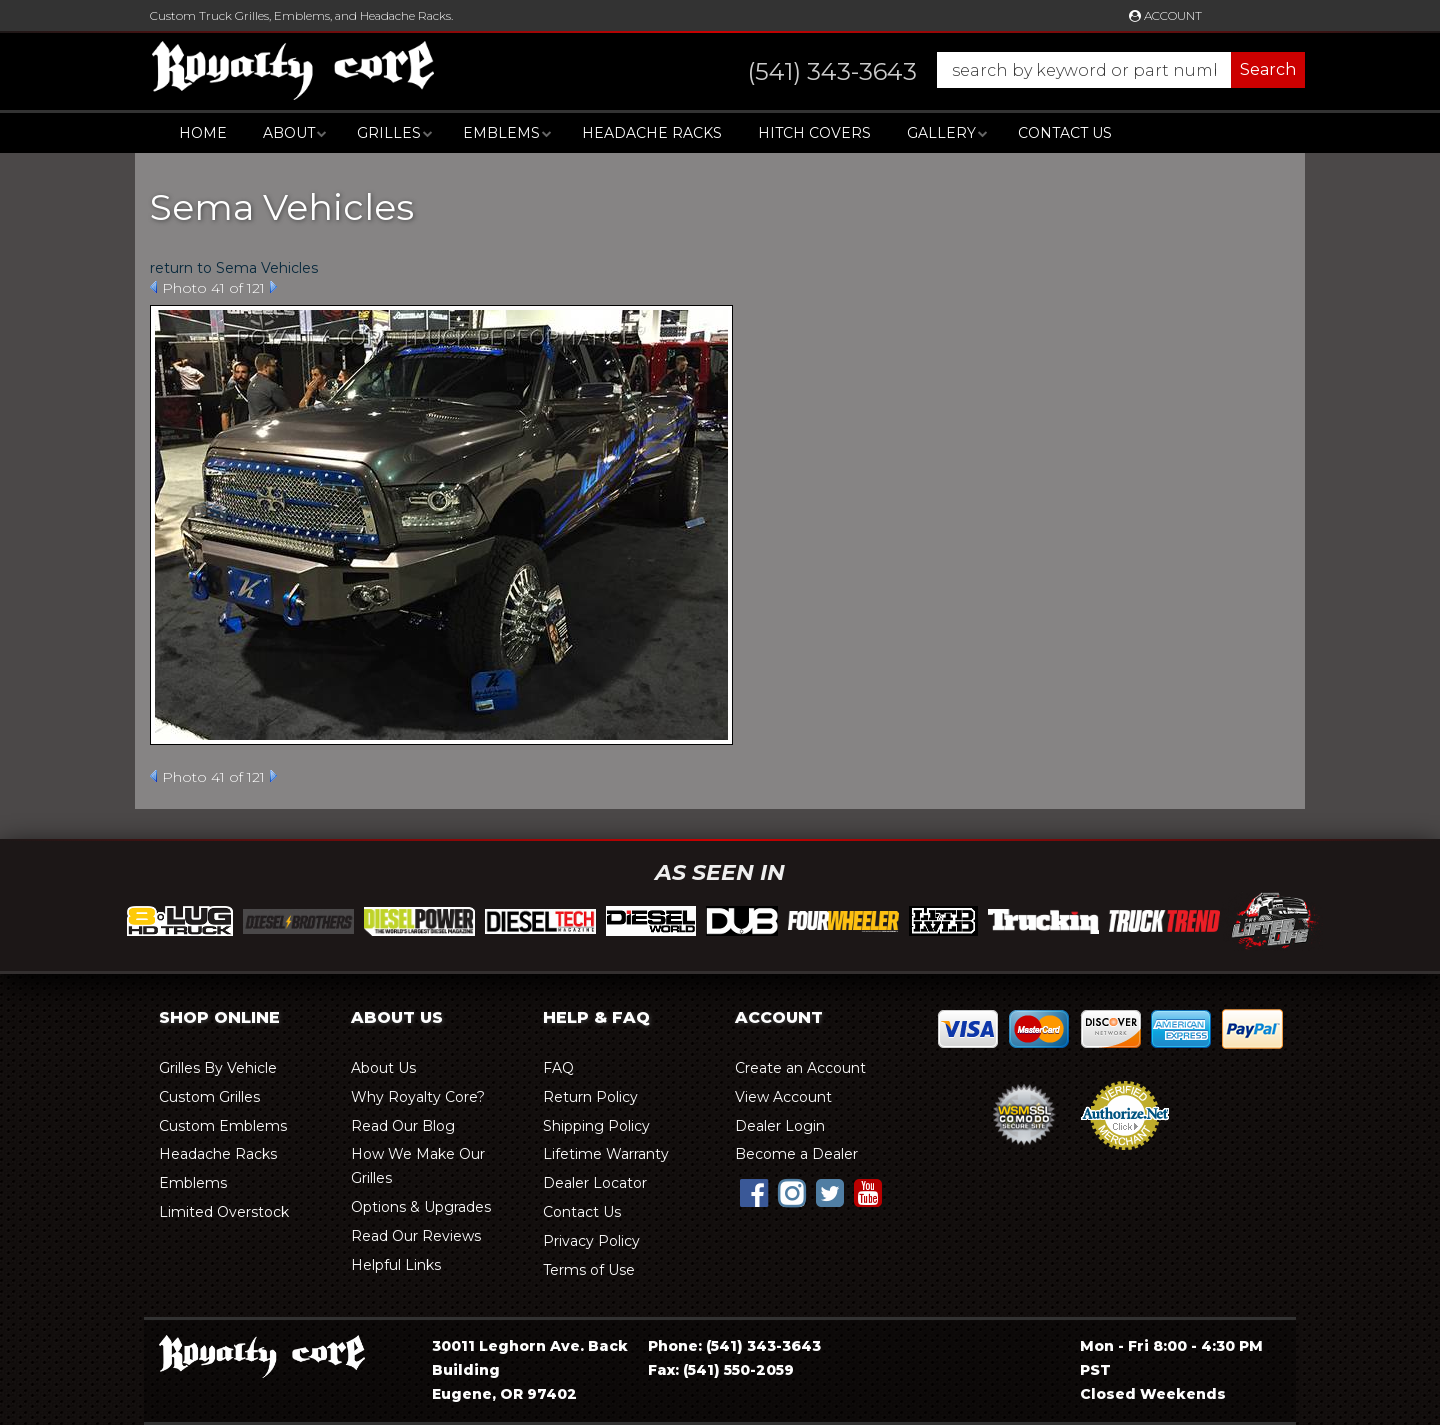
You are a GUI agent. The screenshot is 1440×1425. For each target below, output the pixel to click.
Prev (153, 287)
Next (273, 287)
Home (203, 133)
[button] (1006, 70)
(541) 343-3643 (763, 1346)
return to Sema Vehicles (234, 268)
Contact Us (1065, 133)
